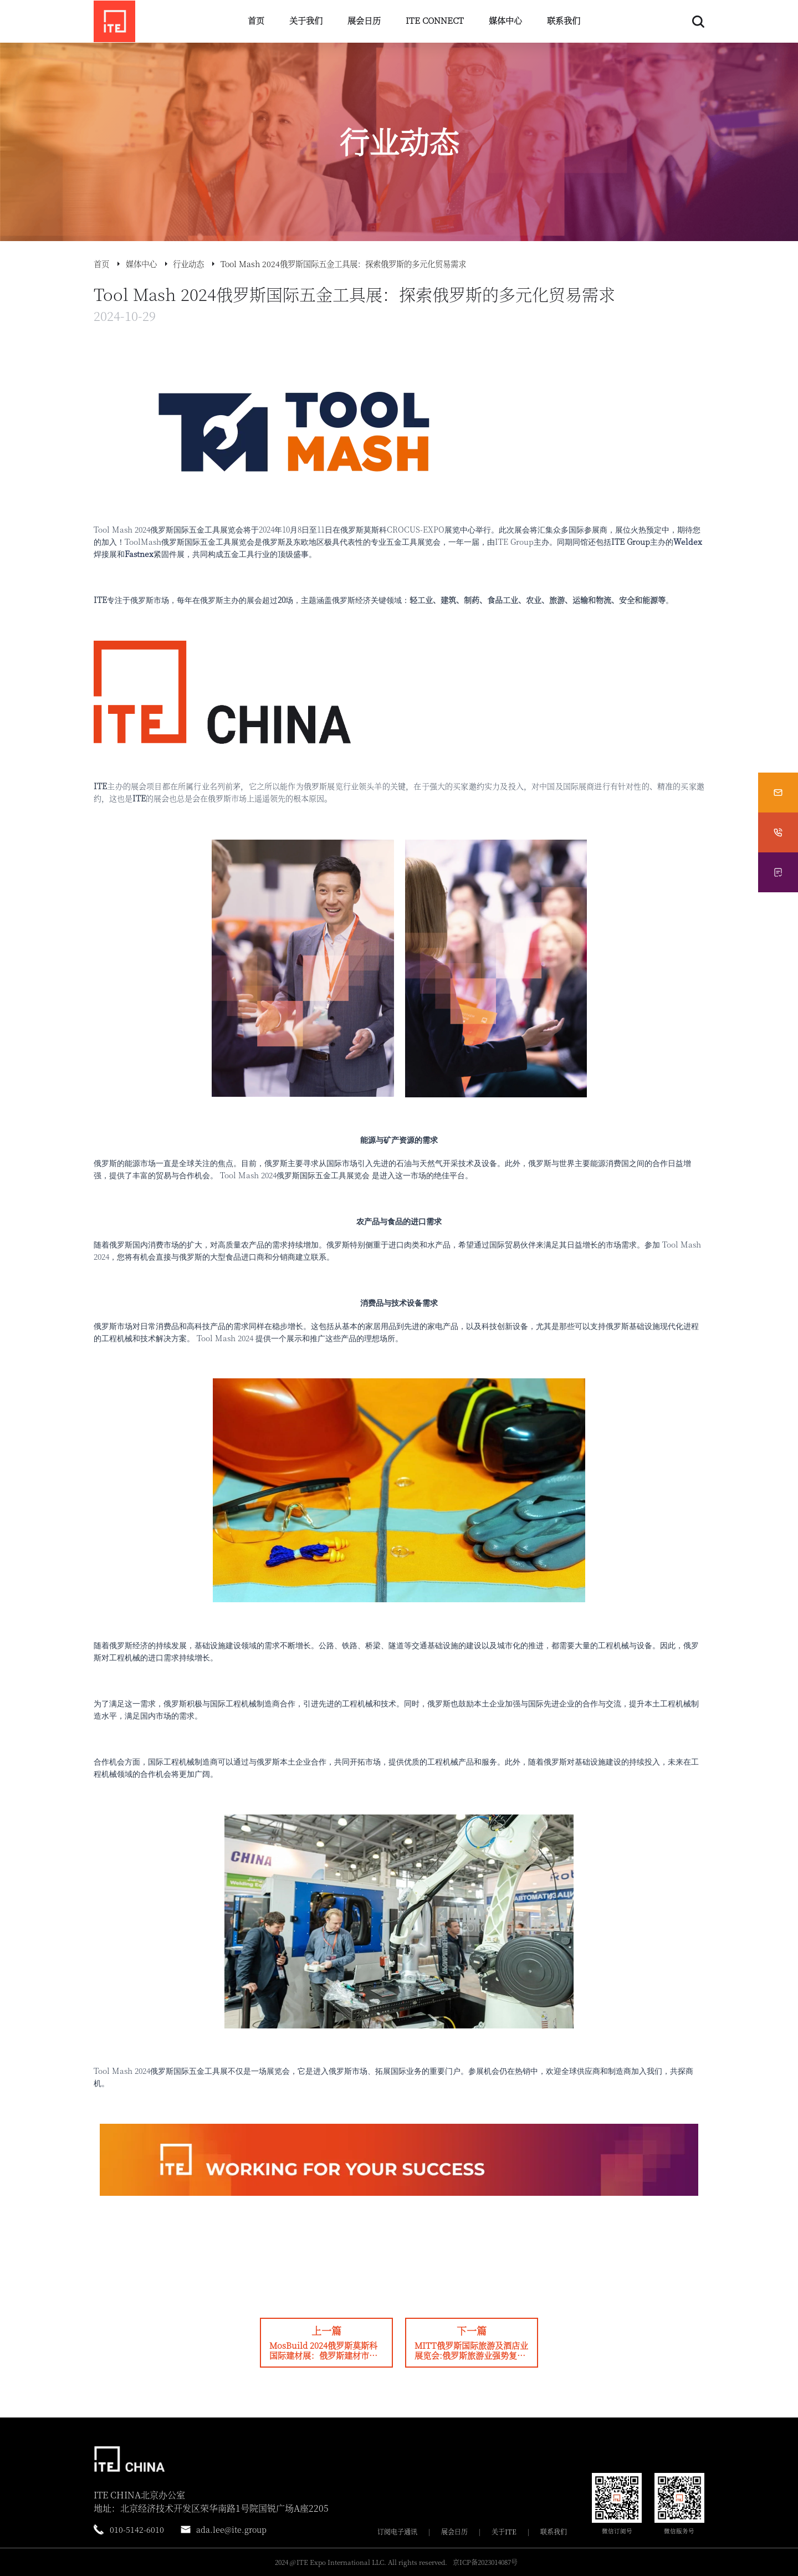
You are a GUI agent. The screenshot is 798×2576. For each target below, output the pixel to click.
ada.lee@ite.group (231, 2529)
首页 (256, 20)
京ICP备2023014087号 (485, 2562)
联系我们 (563, 20)
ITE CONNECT (435, 20)
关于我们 (306, 20)
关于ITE (504, 2532)
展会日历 (364, 20)
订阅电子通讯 (397, 2532)
